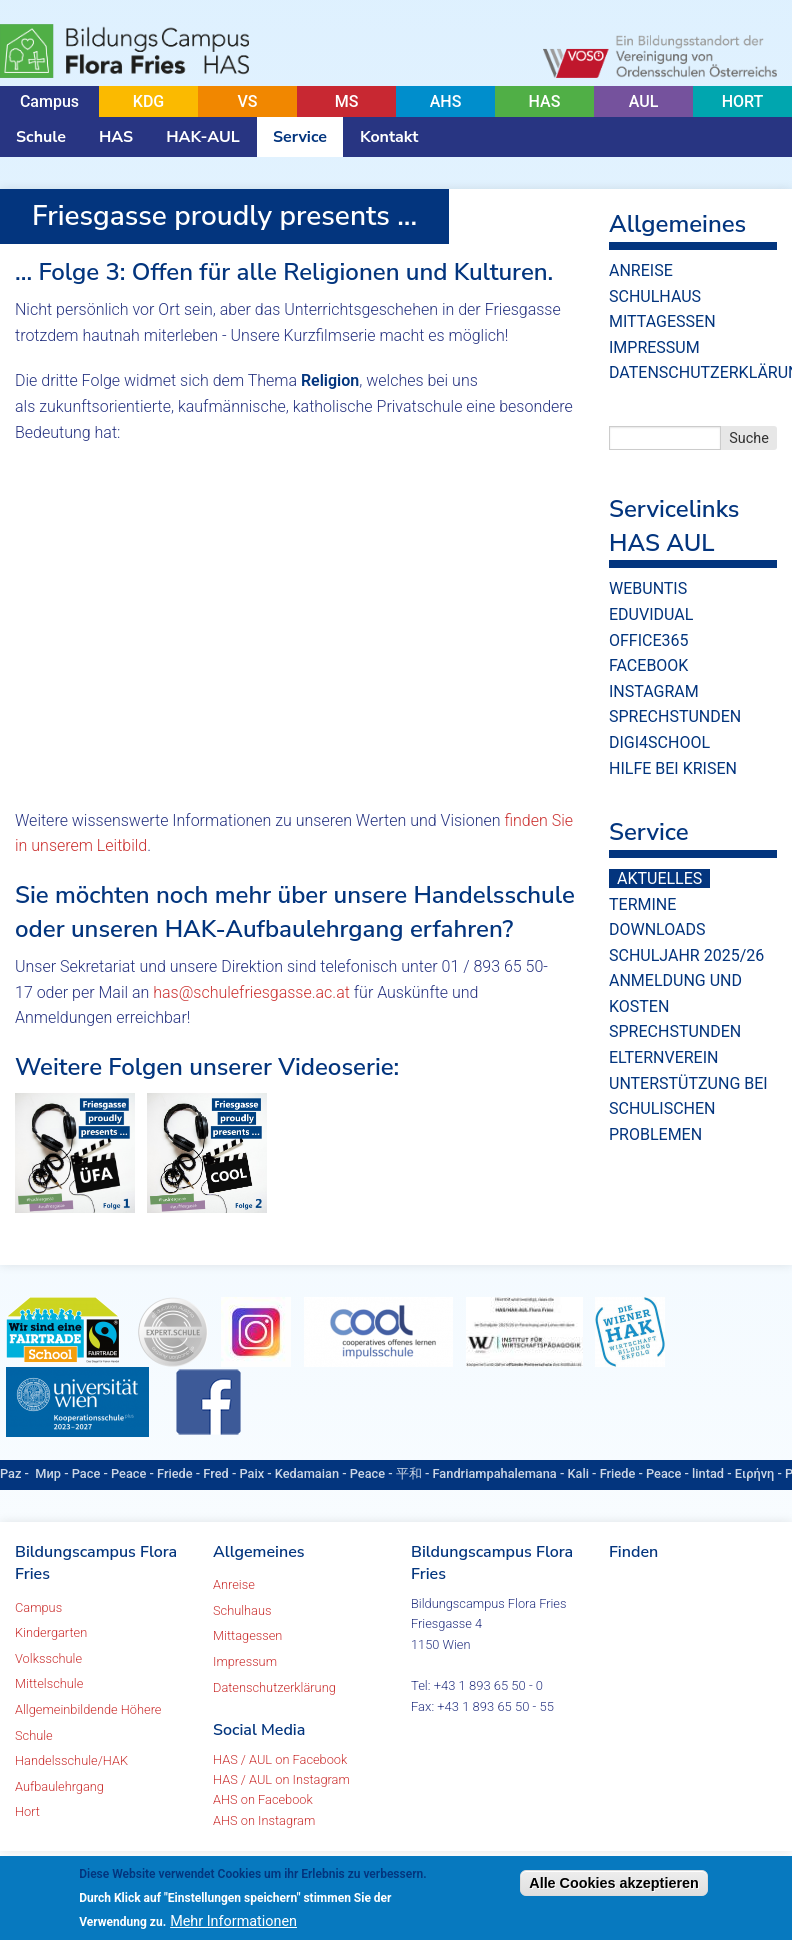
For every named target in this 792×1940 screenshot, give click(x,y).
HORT (743, 101)
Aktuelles (659, 878)
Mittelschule (49, 1683)
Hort (27, 1811)
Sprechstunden (675, 716)
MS (347, 101)
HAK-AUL (203, 137)
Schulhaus (655, 296)
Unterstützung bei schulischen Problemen (688, 1109)
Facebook (648, 665)
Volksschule (48, 1658)
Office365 (649, 640)
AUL (644, 101)
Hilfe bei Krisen (673, 768)
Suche (749, 438)
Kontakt (389, 137)
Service (300, 137)
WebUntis (648, 588)
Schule (41, 137)
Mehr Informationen (233, 1921)
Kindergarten (51, 1632)
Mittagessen (662, 321)
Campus (49, 101)
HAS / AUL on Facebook (280, 1759)
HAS (545, 101)
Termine (642, 904)
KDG (148, 101)
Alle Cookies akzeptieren (614, 1883)
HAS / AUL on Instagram (281, 1779)
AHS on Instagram (264, 1820)
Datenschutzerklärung (274, 1687)
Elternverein (663, 1057)
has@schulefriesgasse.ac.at (251, 992)
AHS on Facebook (263, 1799)
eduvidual (651, 614)
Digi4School (659, 742)
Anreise (641, 270)
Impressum (654, 347)
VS (247, 101)
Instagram (654, 691)
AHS (446, 101)
